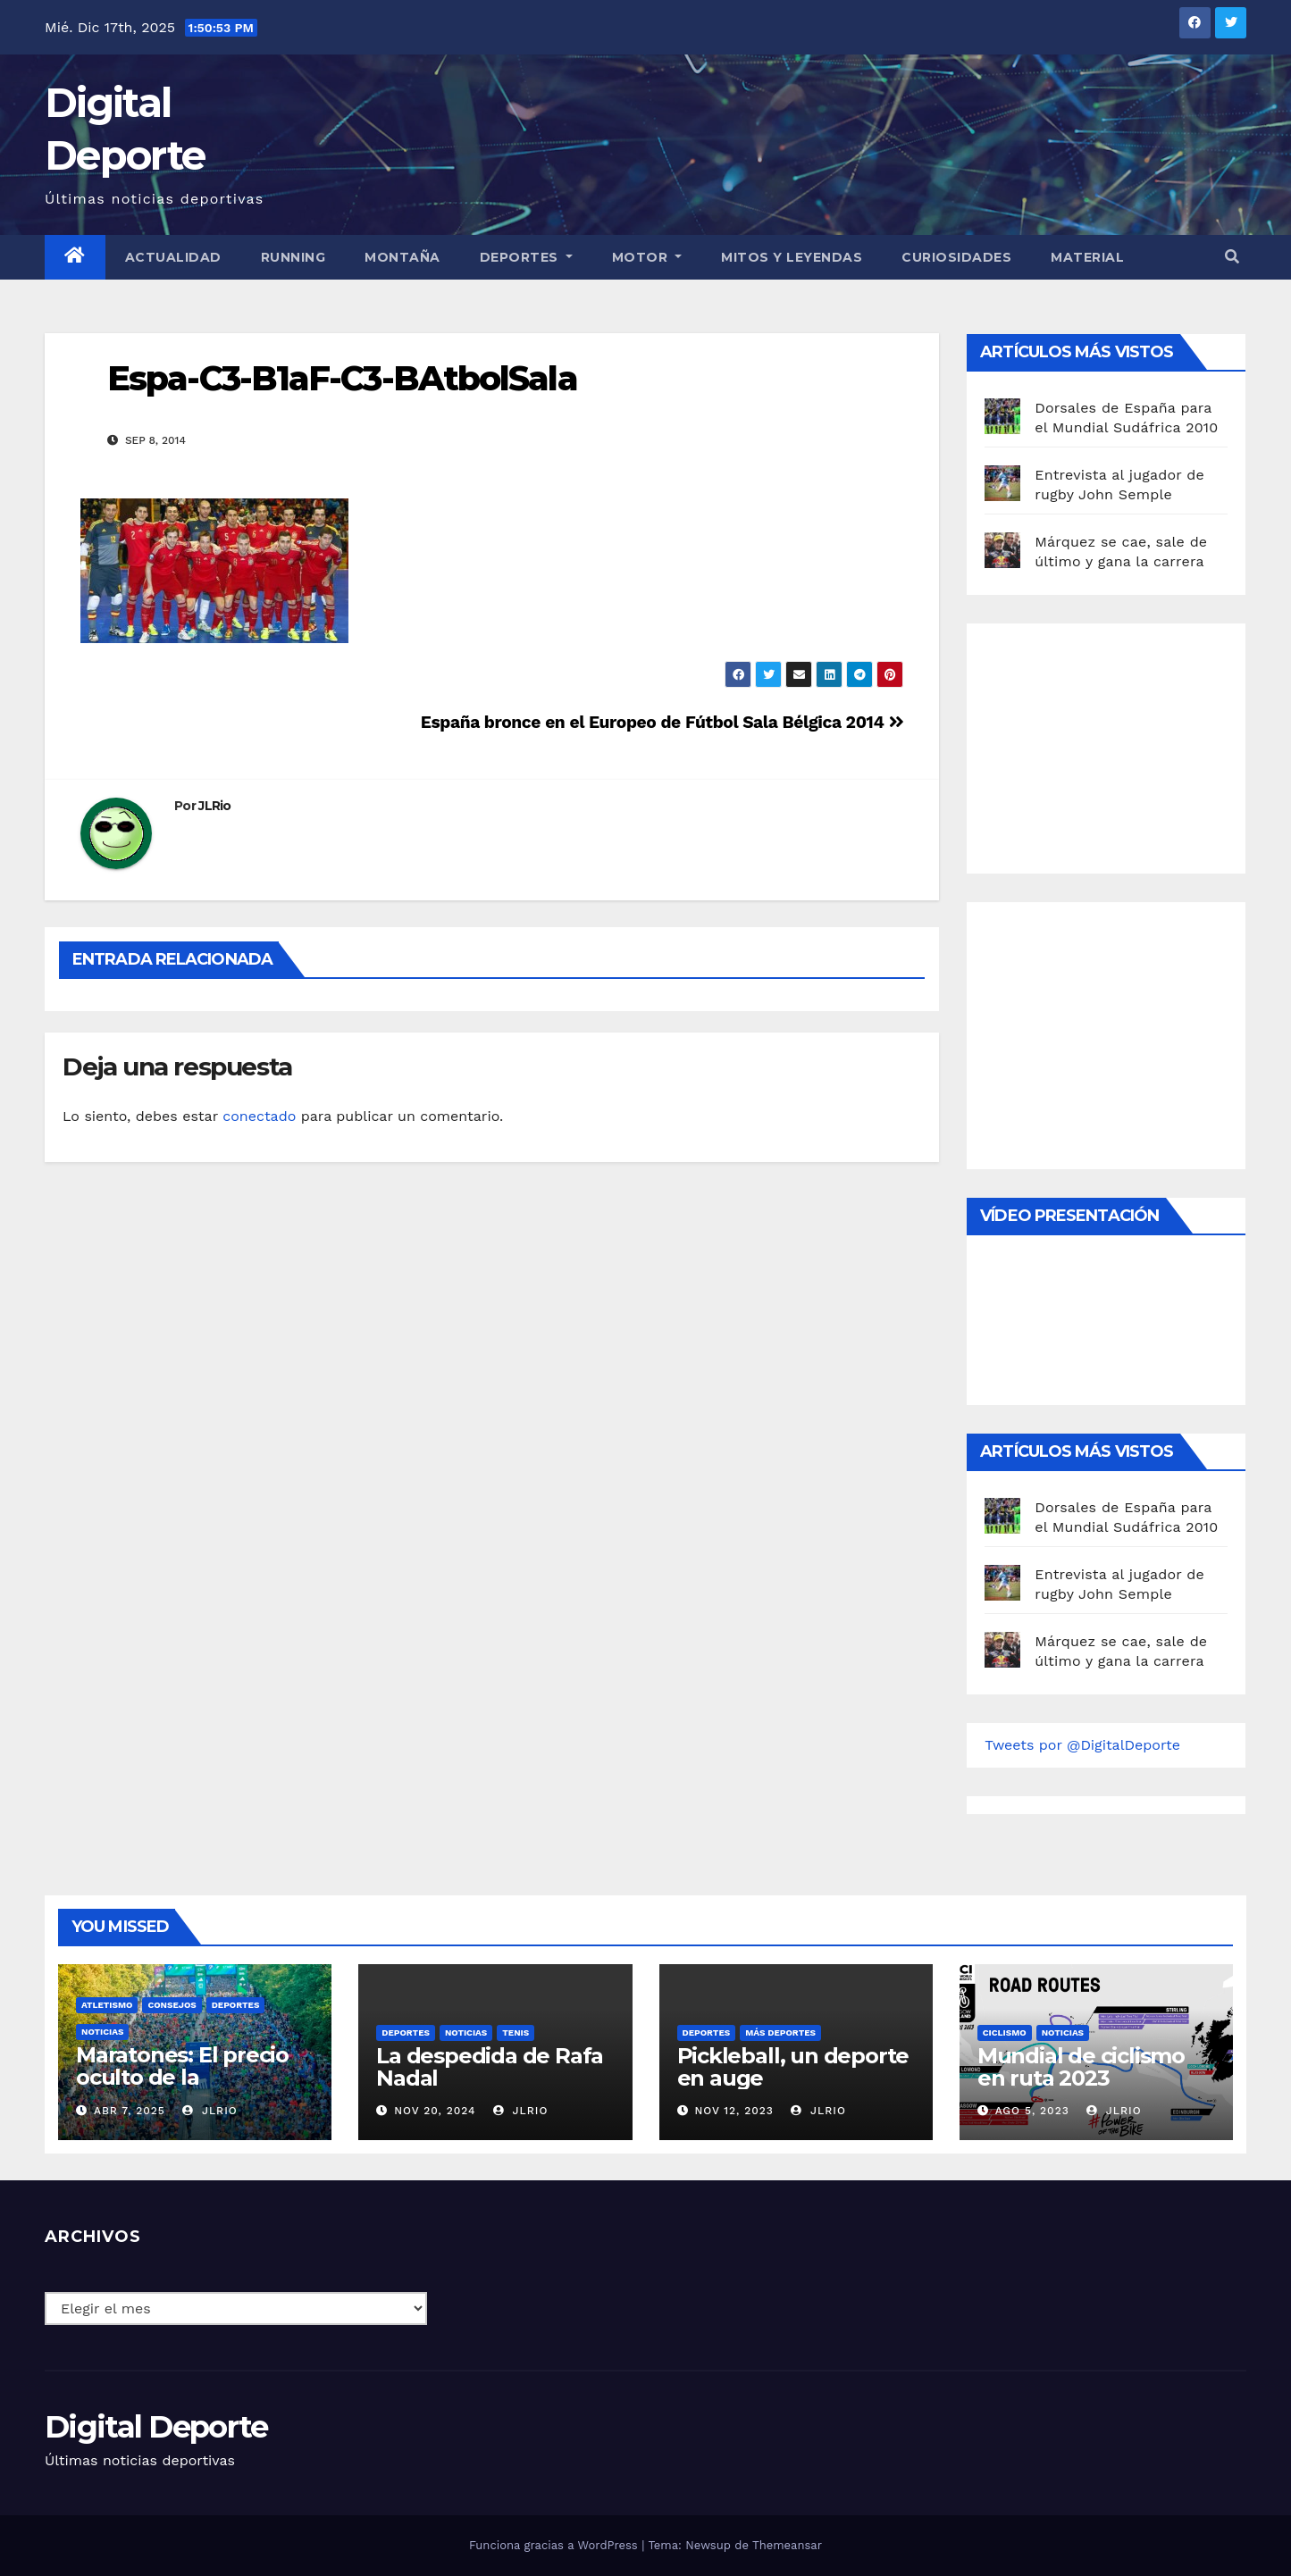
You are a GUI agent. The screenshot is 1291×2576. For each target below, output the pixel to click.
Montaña (402, 257)
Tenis (515, 2032)
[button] (1232, 256)
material (1087, 257)
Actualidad (173, 257)
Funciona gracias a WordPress (555, 2545)
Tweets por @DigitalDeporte (1082, 1744)
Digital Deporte (156, 2427)
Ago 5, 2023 (1032, 2110)
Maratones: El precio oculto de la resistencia (182, 2077)
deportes (236, 2005)
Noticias (102, 2032)
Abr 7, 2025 (129, 2110)
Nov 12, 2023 (734, 2110)
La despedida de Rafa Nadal (489, 2067)
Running (293, 257)
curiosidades (956, 257)
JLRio (214, 806)
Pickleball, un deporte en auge (793, 2067)
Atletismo (106, 2005)
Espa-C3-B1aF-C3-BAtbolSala (342, 378)
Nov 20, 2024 (434, 2110)
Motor (647, 257)
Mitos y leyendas (791, 257)
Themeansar (787, 2545)
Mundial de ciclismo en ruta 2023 (1081, 2067)
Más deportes (780, 2032)
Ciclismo (1005, 2032)
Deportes (526, 257)
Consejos (171, 2005)
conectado (259, 1116)
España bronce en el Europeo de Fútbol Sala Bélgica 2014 (662, 722)
